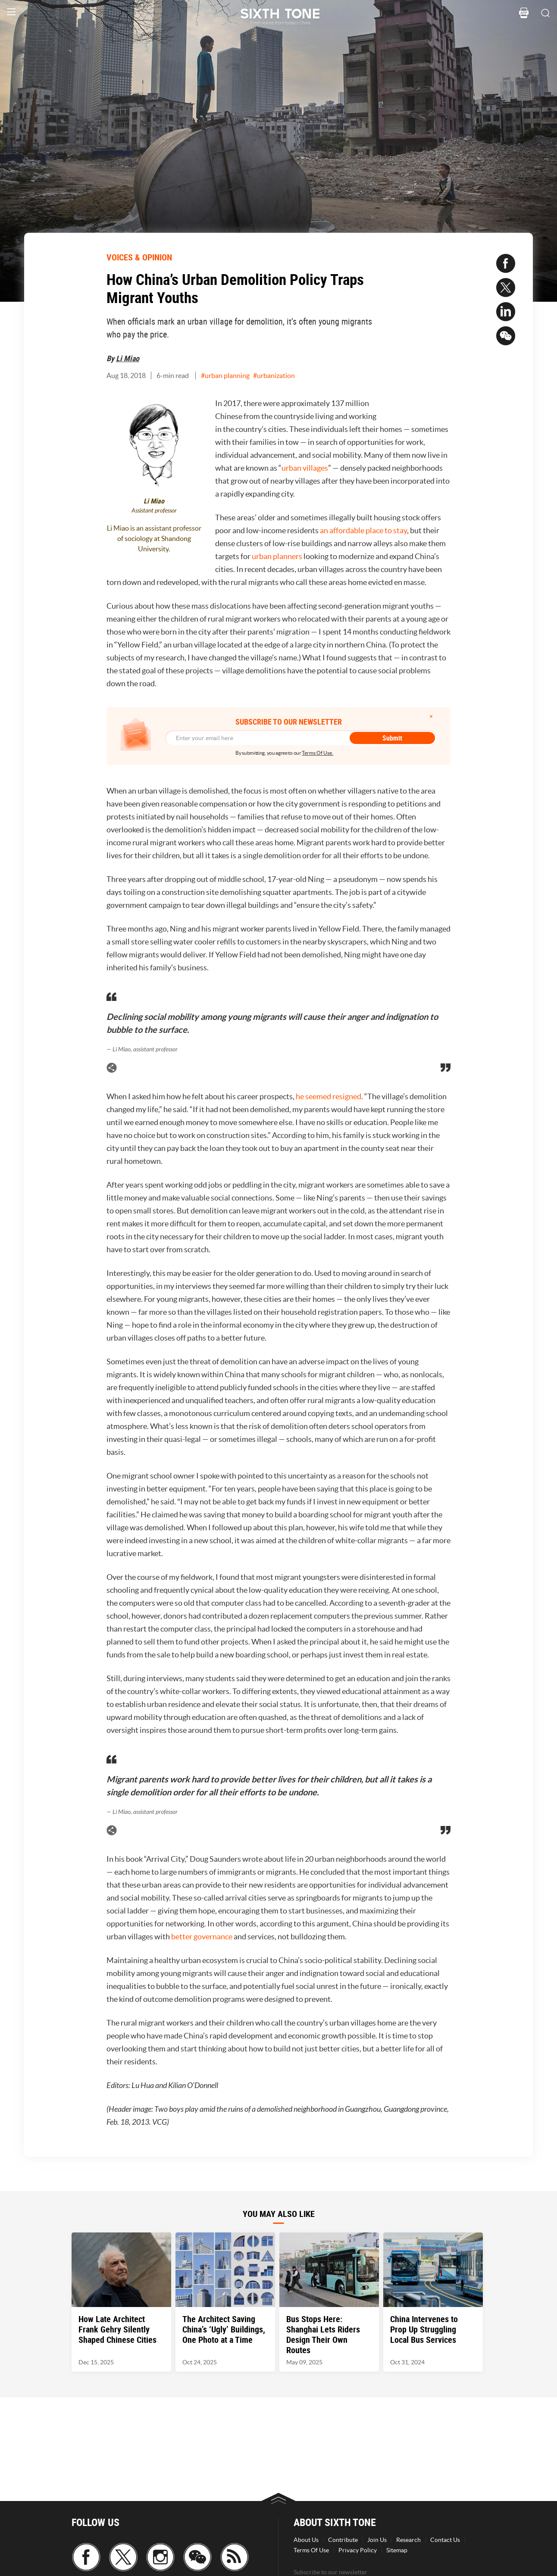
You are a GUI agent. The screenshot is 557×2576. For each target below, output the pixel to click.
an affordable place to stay (363, 530)
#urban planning (225, 375)
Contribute (343, 2539)
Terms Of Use (311, 2550)
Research (408, 2539)
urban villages (305, 467)
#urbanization (274, 375)
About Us (306, 2539)
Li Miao (127, 358)
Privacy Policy (357, 2550)
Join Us (377, 2539)
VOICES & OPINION (139, 257)
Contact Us (445, 2539)
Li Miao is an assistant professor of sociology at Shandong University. (154, 538)
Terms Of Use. (317, 753)
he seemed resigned (328, 1096)
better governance (201, 1936)
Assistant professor (154, 510)
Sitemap (396, 2550)
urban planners (276, 556)
